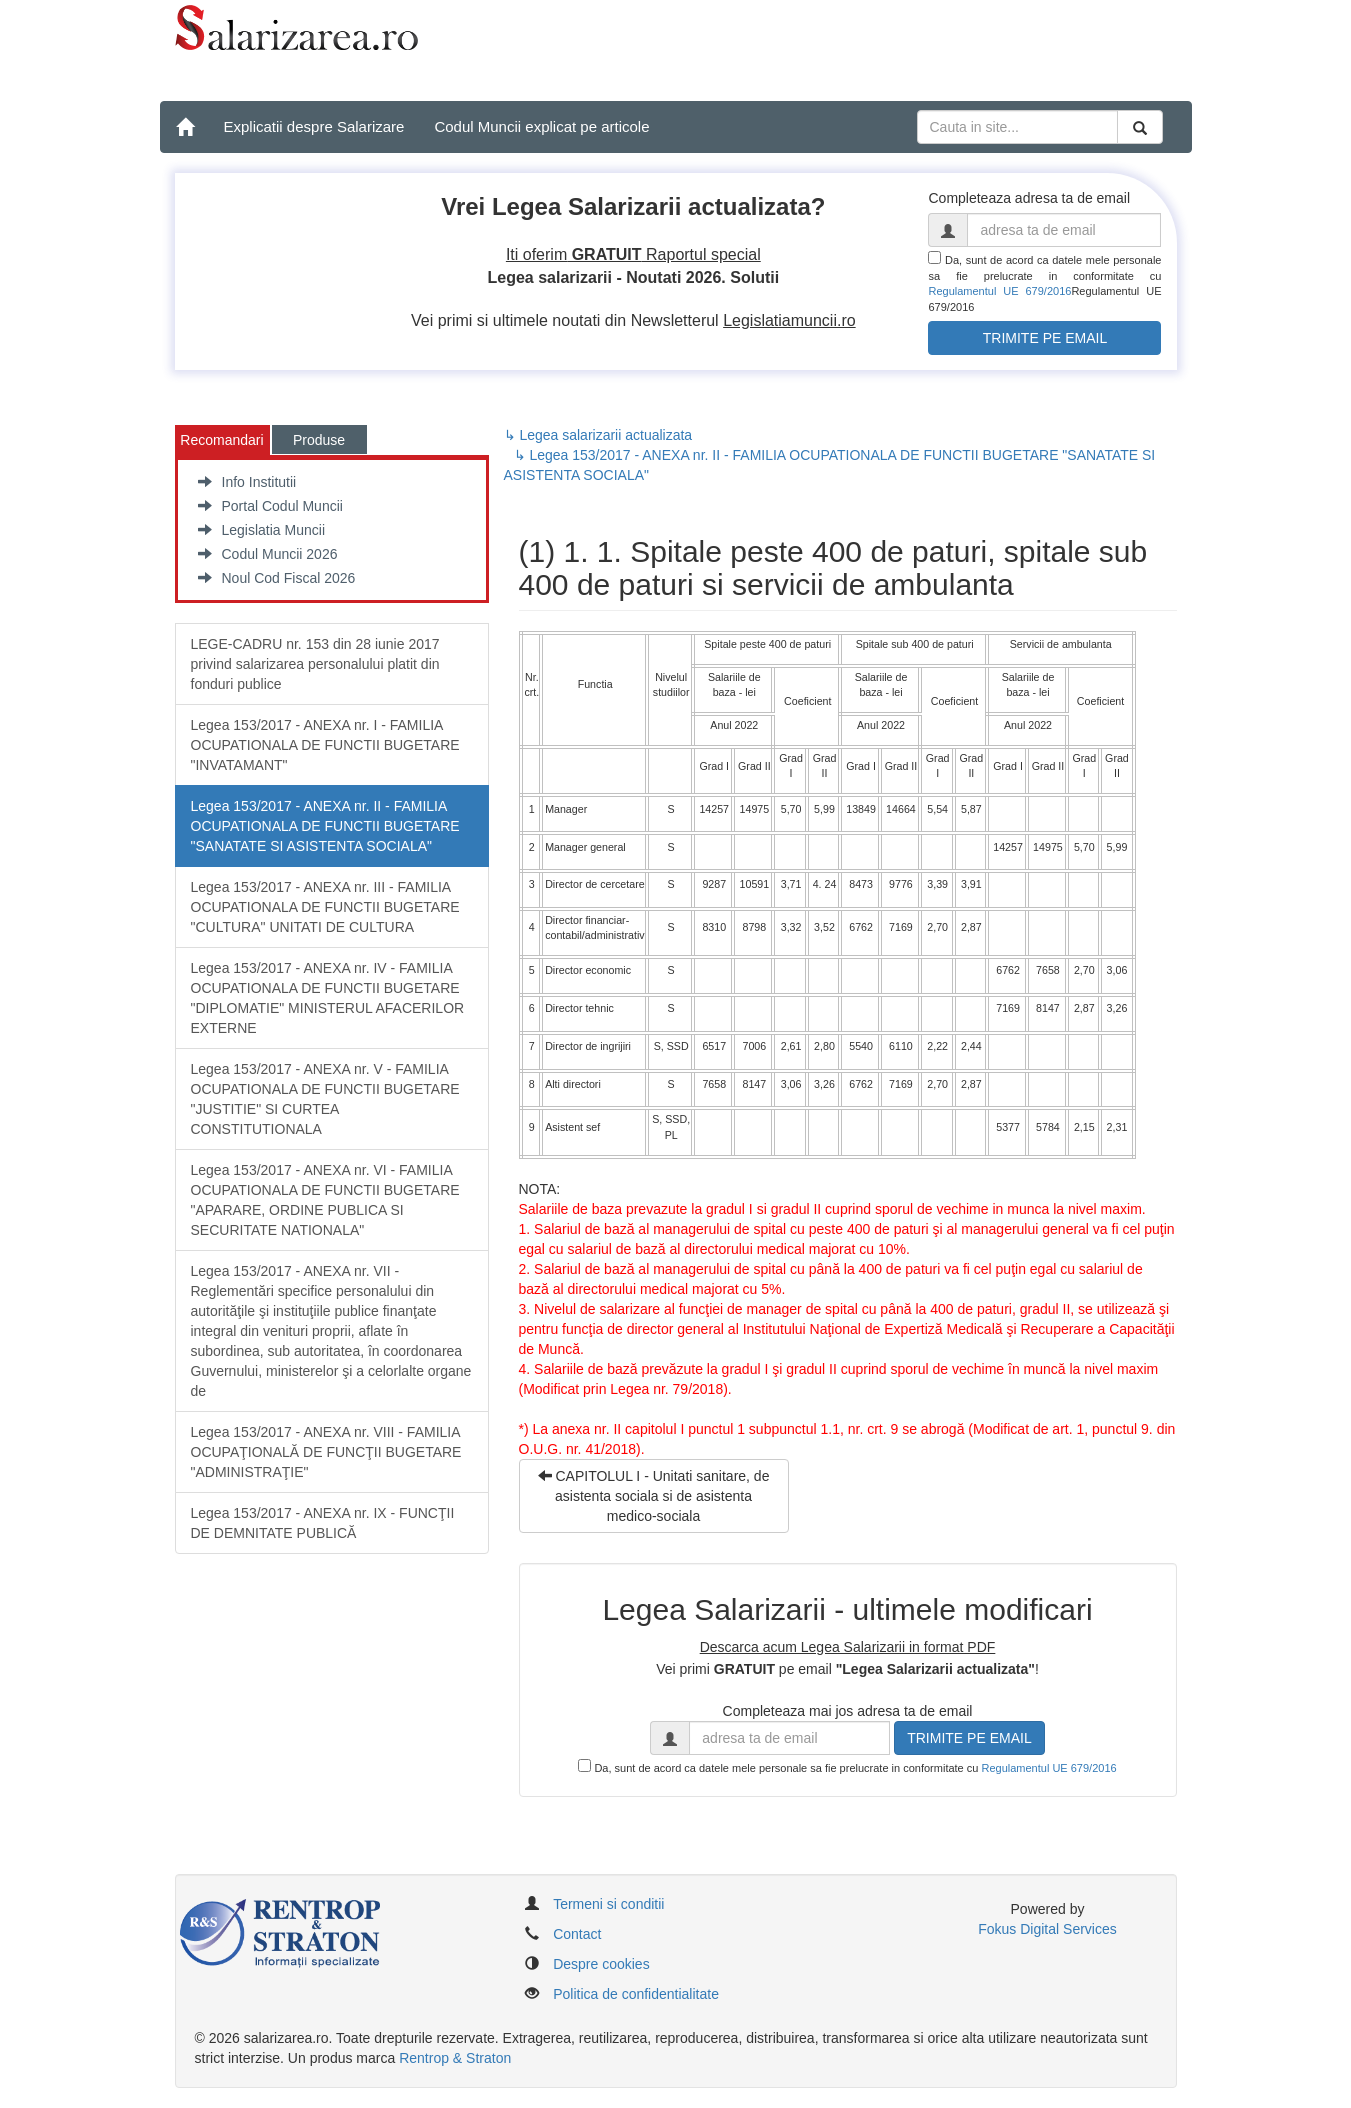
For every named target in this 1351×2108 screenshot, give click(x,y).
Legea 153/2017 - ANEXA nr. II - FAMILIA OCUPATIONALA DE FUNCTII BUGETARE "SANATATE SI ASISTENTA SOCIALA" (325, 826)
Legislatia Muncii (262, 530)
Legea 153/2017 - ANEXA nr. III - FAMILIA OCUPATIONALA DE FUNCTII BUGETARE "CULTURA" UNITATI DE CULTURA (325, 907)
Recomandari (221, 440)
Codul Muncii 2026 (268, 554)
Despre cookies (601, 1964)
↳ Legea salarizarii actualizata (598, 435)
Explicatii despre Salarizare (314, 126)
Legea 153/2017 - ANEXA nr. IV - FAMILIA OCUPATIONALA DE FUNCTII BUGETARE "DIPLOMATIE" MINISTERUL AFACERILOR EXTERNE (328, 998)
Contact (577, 1934)
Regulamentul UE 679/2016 (999, 291)
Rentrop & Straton (455, 2058)
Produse (319, 440)
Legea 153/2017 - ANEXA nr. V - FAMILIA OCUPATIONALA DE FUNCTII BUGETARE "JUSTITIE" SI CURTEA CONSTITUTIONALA (325, 1099)
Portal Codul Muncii (270, 506)
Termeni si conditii (608, 1904)
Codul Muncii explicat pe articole (541, 126)
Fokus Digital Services (1047, 1929)
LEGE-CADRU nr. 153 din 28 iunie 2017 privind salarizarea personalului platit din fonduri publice (315, 664)
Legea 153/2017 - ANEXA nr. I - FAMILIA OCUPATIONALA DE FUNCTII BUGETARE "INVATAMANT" (325, 745)
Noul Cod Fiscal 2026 (277, 578)
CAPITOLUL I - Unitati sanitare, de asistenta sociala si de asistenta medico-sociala (654, 1496)
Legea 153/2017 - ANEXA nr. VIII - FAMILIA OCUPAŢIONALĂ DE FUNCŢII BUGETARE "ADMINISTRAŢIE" (326, 1452)
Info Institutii (247, 482)
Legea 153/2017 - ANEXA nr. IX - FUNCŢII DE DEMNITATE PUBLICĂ (323, 1523)
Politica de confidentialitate (636, 1994)
